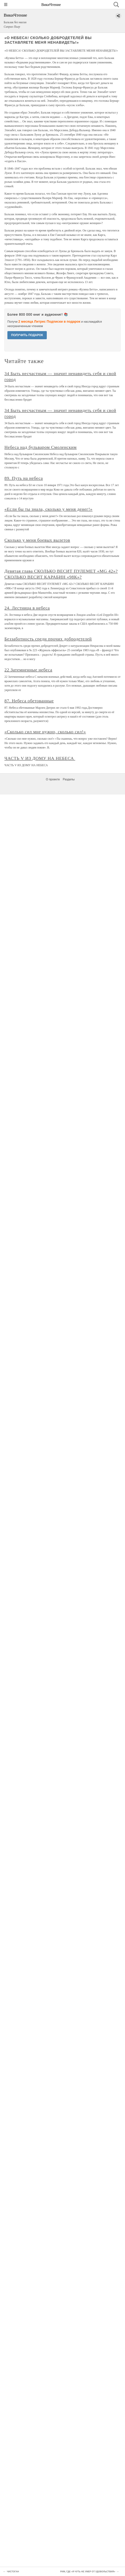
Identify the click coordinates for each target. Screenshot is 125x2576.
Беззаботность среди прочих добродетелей (48, 2420)
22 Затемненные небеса (28, 2451)
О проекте (53, 2560)
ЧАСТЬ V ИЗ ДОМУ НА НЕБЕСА (39, 2539)
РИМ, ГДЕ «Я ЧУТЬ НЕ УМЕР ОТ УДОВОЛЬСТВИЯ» (87, 2571)
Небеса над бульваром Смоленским (40, 2228)
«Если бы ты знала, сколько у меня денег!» (48, 2290)
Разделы (69, 2560)
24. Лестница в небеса (27, 2389)
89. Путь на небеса (23, 2259)
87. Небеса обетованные (29, 2482)
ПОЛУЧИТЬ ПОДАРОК (27, 335)
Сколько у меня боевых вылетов (37, 2321)
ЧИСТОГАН (13, 2571)
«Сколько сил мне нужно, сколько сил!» (45, 2513)
